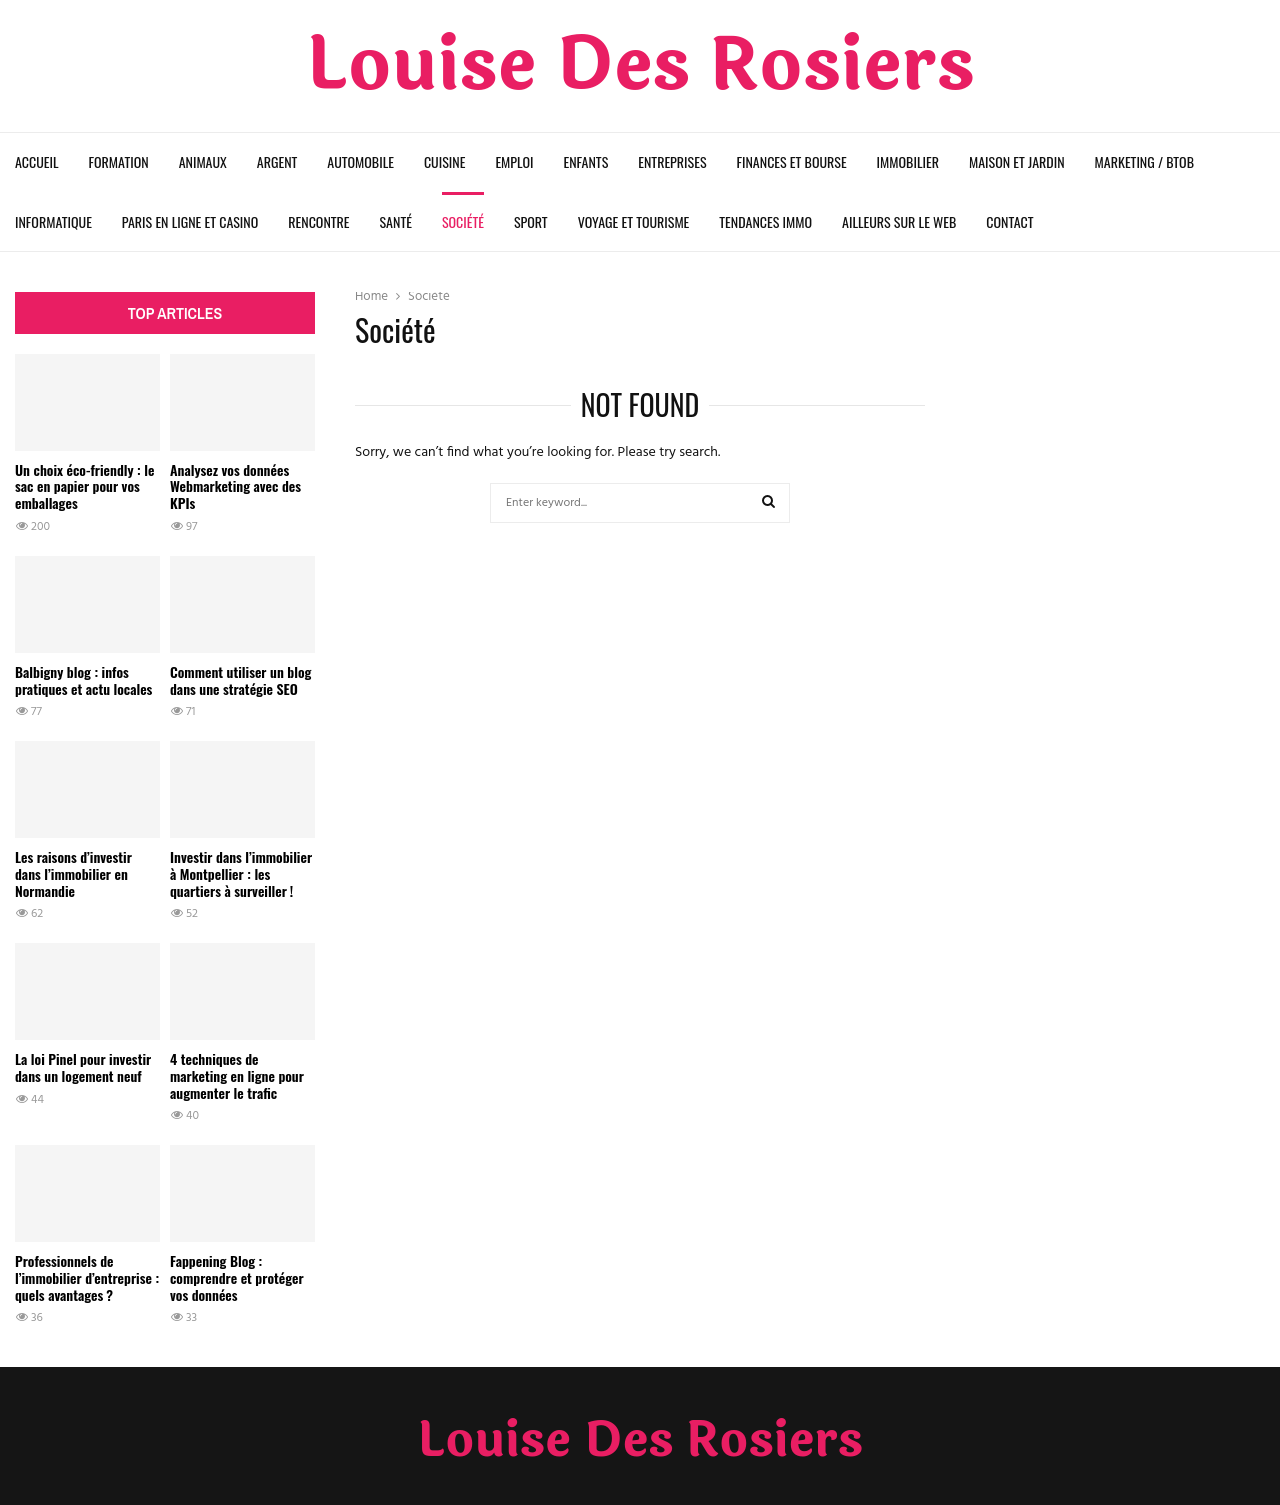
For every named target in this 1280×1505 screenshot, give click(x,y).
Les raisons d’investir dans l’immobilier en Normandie (73, 873)
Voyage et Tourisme (634, 221)
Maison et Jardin (1017, 161)
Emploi (514, 161)
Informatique (53, 221)
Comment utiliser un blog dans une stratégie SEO (240, 680)
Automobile (360, 161)
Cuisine (444, 161)
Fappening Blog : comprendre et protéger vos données (237, 1277)
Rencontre (318, 221)
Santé (396, 221)
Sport (531, 221)
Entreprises (672, 161)
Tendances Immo (765, 221)
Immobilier (908, 161)
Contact (1009, 221)
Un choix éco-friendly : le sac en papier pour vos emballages (84, 486)
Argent (277, 161)
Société (463, 221)
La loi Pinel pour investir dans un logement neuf (83, 1067)
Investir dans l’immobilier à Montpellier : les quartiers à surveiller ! (241, 873)
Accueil (37, 161)
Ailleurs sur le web (899, 221)
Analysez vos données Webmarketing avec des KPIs (235, 486)
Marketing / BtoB (1144, 161)
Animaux (203, 161)
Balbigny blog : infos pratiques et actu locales (83, 680)
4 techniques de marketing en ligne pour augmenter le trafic (237, 1075)
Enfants (586, 161)
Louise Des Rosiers (639, 66)
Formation (119, 161)
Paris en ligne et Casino (190, 221)
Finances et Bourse (792, 161)
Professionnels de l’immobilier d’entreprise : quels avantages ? (87, 1277)
